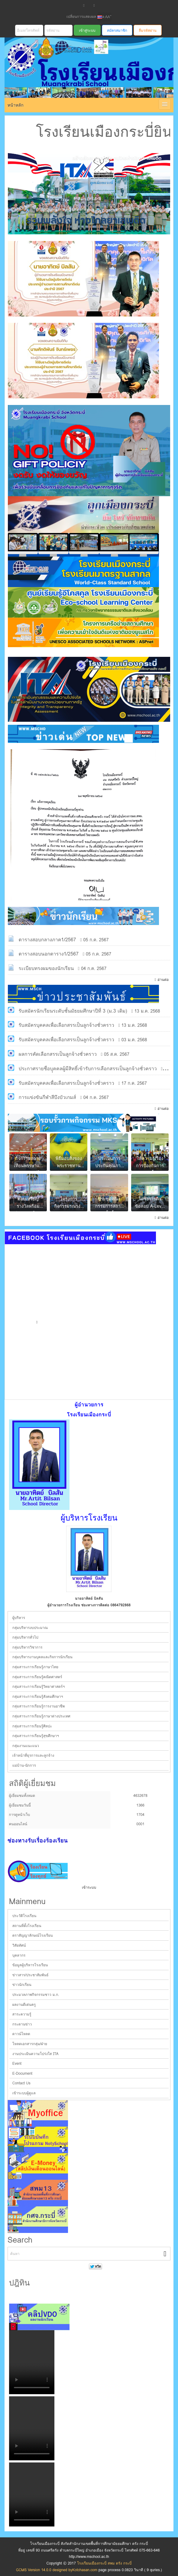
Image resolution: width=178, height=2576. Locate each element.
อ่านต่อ (163, 979)
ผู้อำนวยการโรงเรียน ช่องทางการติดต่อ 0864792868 (89, 1605)
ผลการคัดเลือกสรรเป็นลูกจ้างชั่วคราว (58, 1054)
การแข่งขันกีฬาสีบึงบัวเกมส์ (47, 1097)
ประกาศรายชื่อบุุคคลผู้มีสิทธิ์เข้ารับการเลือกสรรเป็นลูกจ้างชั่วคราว (88, 1068)
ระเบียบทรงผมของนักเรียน (46, 968)
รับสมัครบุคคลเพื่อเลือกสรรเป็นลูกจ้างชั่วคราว (66, 1025)
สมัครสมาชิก (117, 30)
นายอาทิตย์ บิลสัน (89, 1598)
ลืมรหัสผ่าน (148, 30)
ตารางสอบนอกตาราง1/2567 (49, 954)
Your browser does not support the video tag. (31, 2362)
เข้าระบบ (89, 1887)
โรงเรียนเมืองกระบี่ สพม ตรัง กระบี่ (86, 75)
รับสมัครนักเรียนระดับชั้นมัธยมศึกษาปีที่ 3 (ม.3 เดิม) (73, 1011)
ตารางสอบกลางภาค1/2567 (47, 939)
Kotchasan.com (84, 2570)
